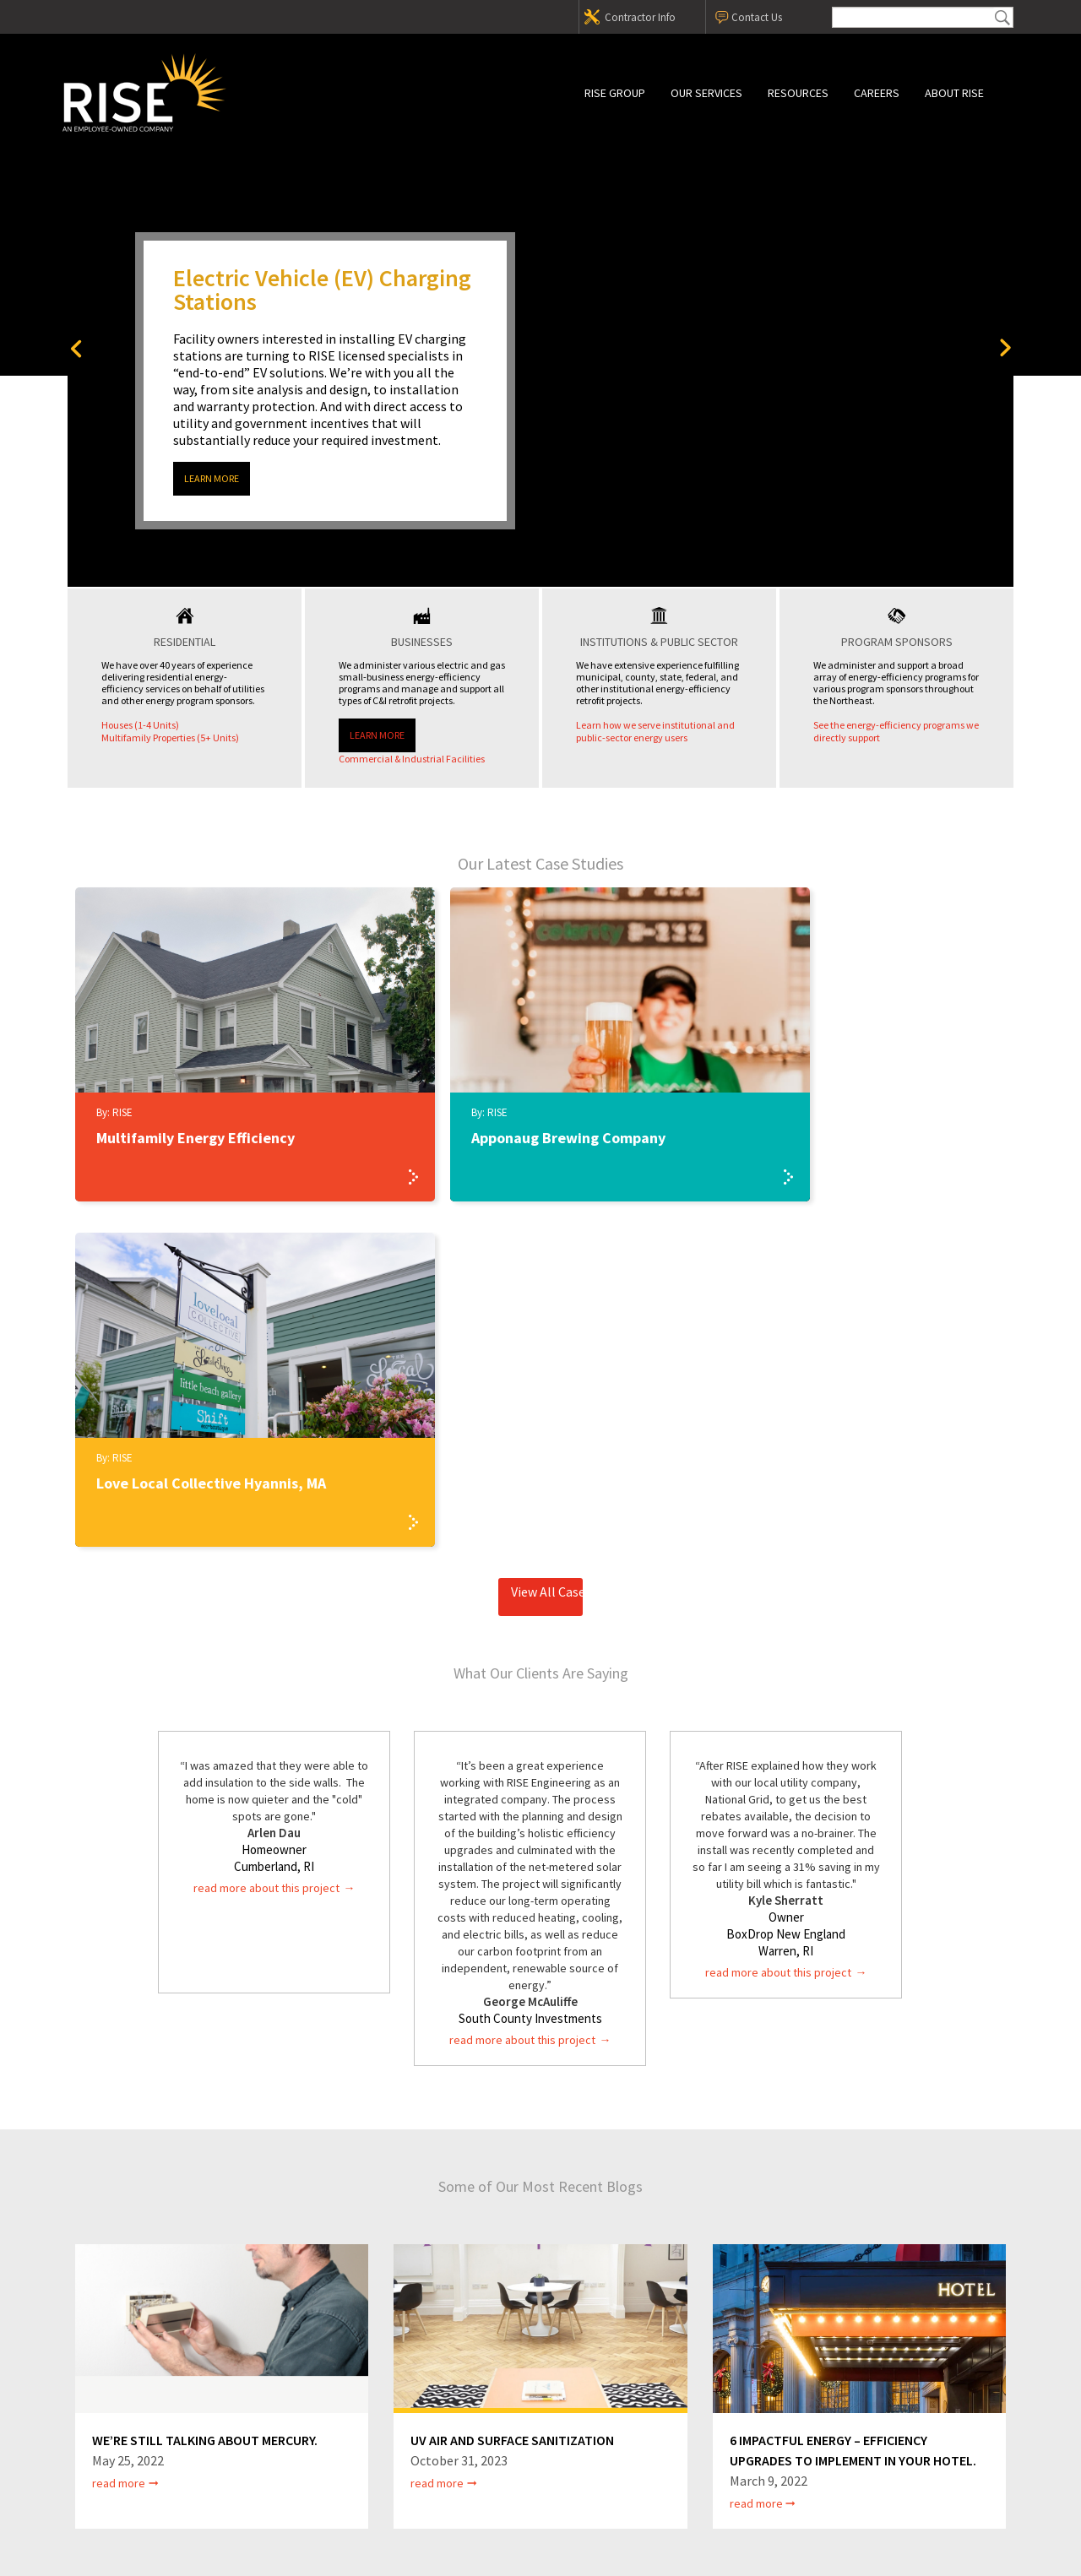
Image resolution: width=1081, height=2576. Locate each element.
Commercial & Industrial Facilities (412, 758)
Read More (118, 2137)
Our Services (706, 92)
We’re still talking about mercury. (205, 2094)
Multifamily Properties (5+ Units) (170, 737)
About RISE (954, 92)
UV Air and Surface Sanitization (512, 2094)
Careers (876, 92)
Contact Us (756, 17)
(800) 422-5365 (286, 2436)
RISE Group (614, 92)
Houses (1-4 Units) (140, 725)
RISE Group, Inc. (207, 93)
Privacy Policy (466, 2465)
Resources (798, 92)
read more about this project (266, 1542)
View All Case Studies (547, 1246)
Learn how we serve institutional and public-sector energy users (655, 731)
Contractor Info (640, 17)
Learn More (211, 478)
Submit (1002, 17)
